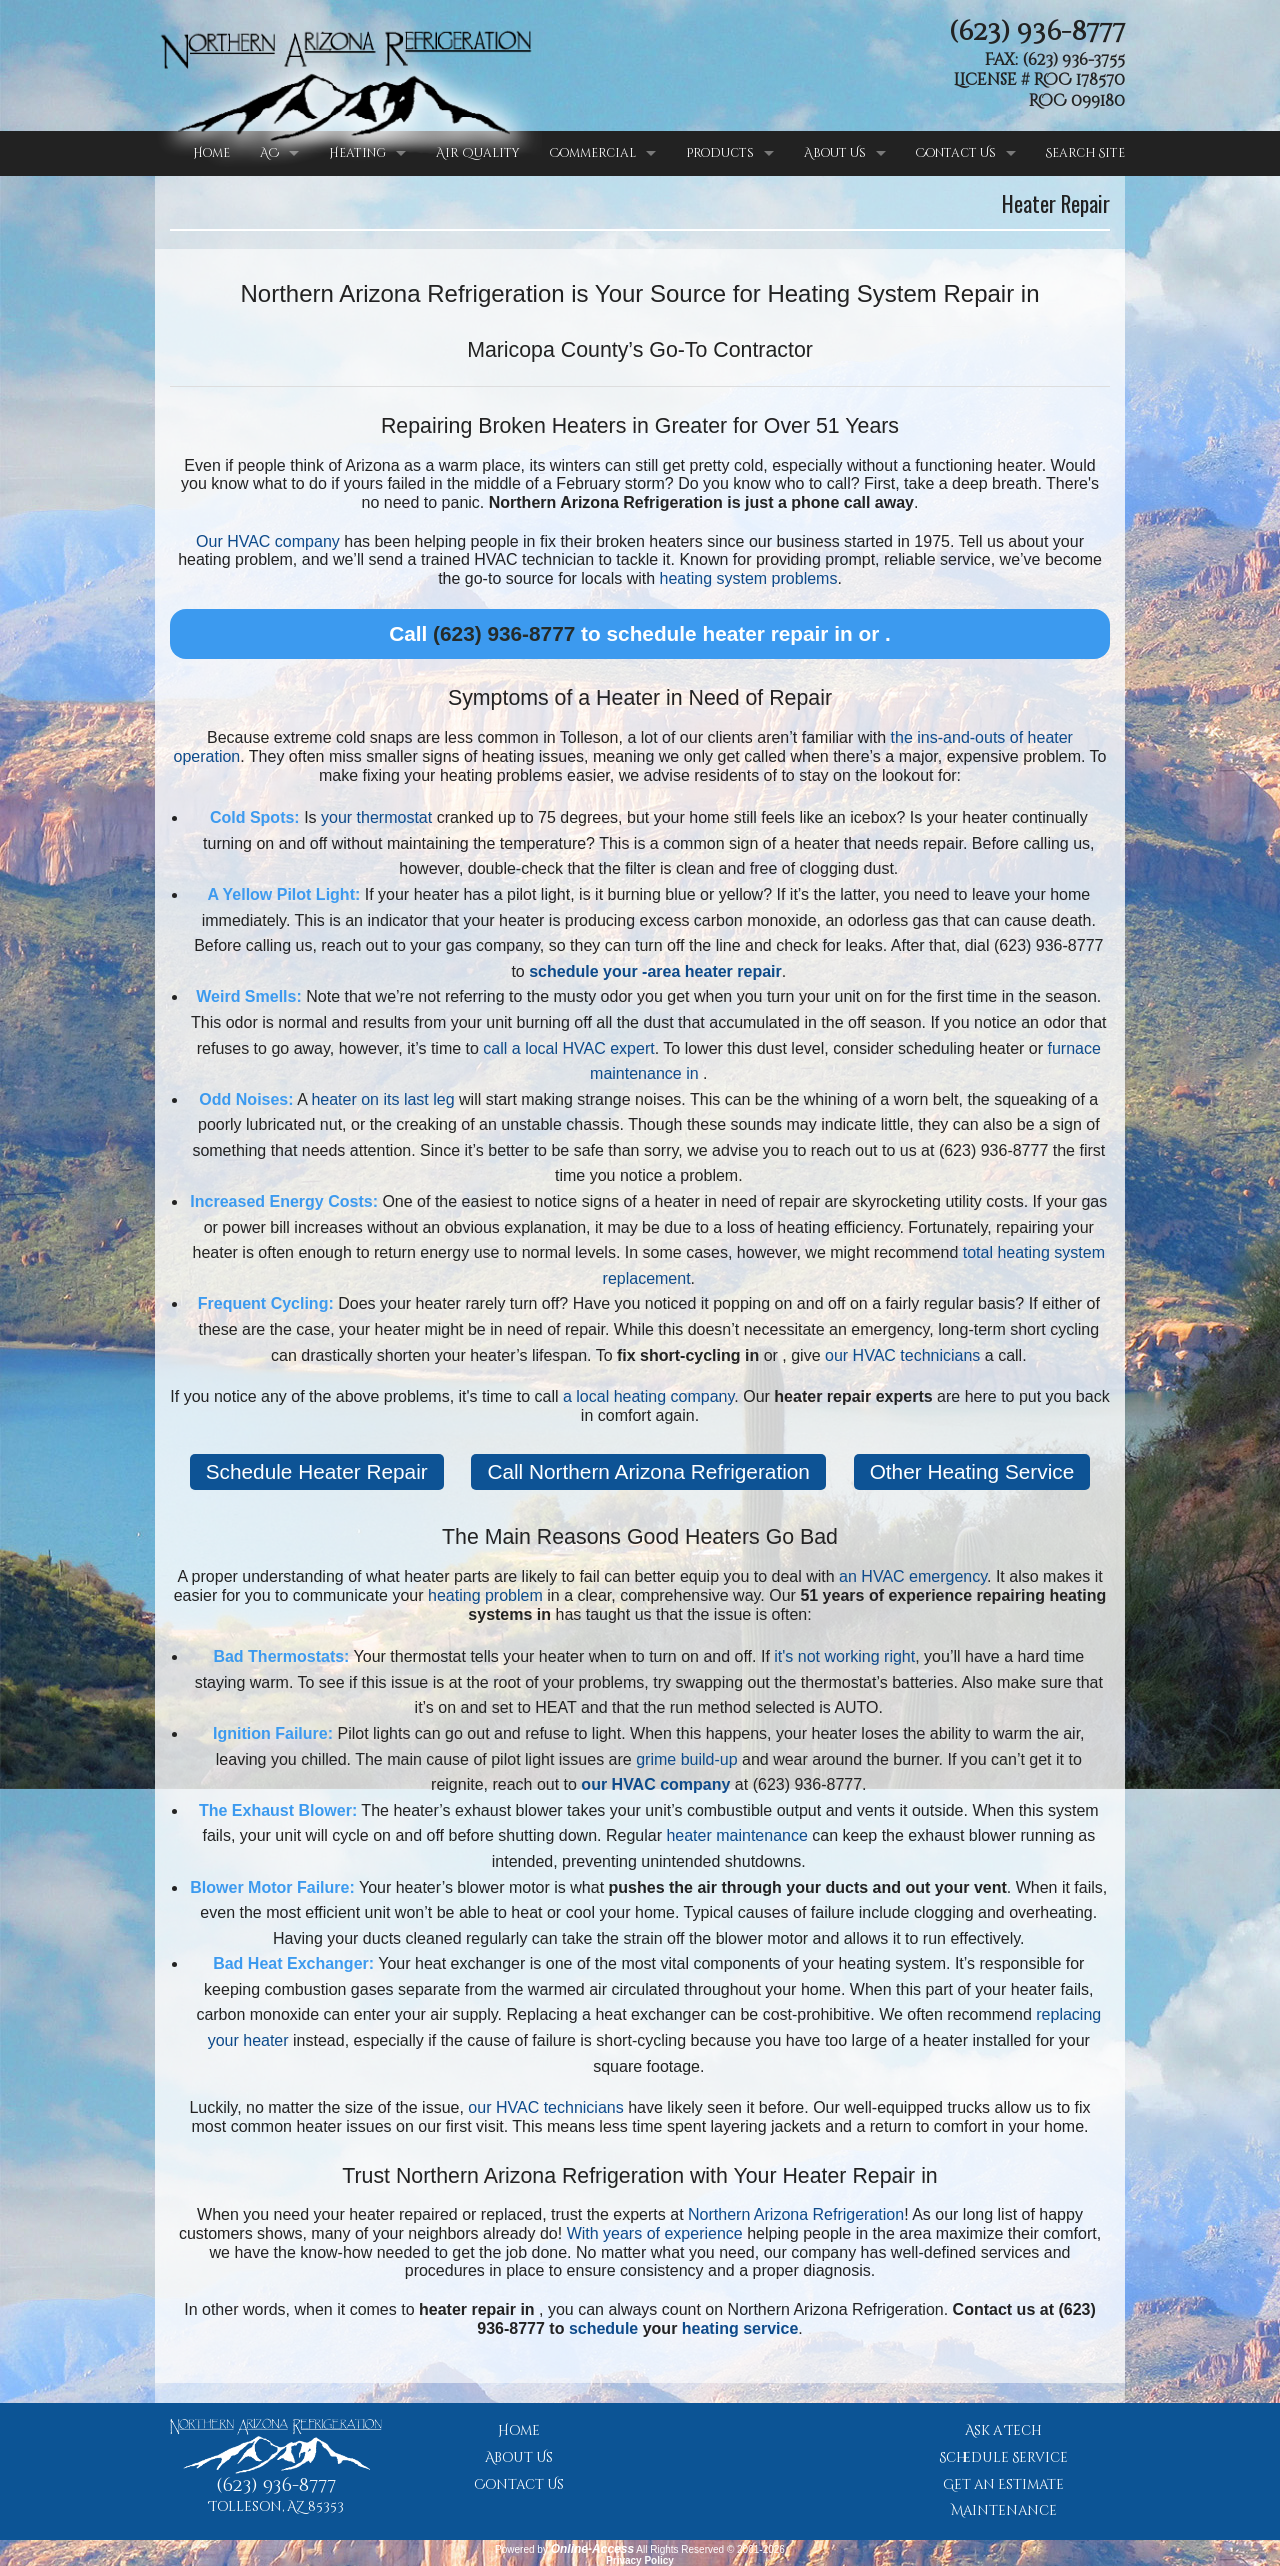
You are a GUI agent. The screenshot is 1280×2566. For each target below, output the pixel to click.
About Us (835, 153)
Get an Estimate (1003, 2485)
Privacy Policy (640, 2560)
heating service (740, 2328)
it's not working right (844, 1656)
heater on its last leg (382, 1099)
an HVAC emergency (913, 1576)
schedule (603, 2328)
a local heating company (648, 1396)
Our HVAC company (268, 541)
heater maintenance (736, 1835)
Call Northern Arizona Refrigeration (648, 1471)
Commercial (593, 153)
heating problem (485, 1595)
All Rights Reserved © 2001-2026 (710, 2549)
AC (269, 153)
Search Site (1085, 153)
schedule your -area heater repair (655, 971)
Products (720, 153)
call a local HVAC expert (568, 1048)
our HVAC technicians (902, 1355)
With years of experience (655, 2233)
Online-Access (592, 2549)
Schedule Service (1003, 2458)
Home (211, 153)
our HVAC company (655, 1784)
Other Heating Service (972, 1471)
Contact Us (956, 153)
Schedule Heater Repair (317, 1471)
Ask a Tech (1003, 2431)
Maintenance (1004, 2511)
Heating (357, 153)
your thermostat (376, 817)
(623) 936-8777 (1037, 32)
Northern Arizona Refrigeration (796, 2214)
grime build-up (686, 1759)
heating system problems (749, 578)
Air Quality (478, 153)
